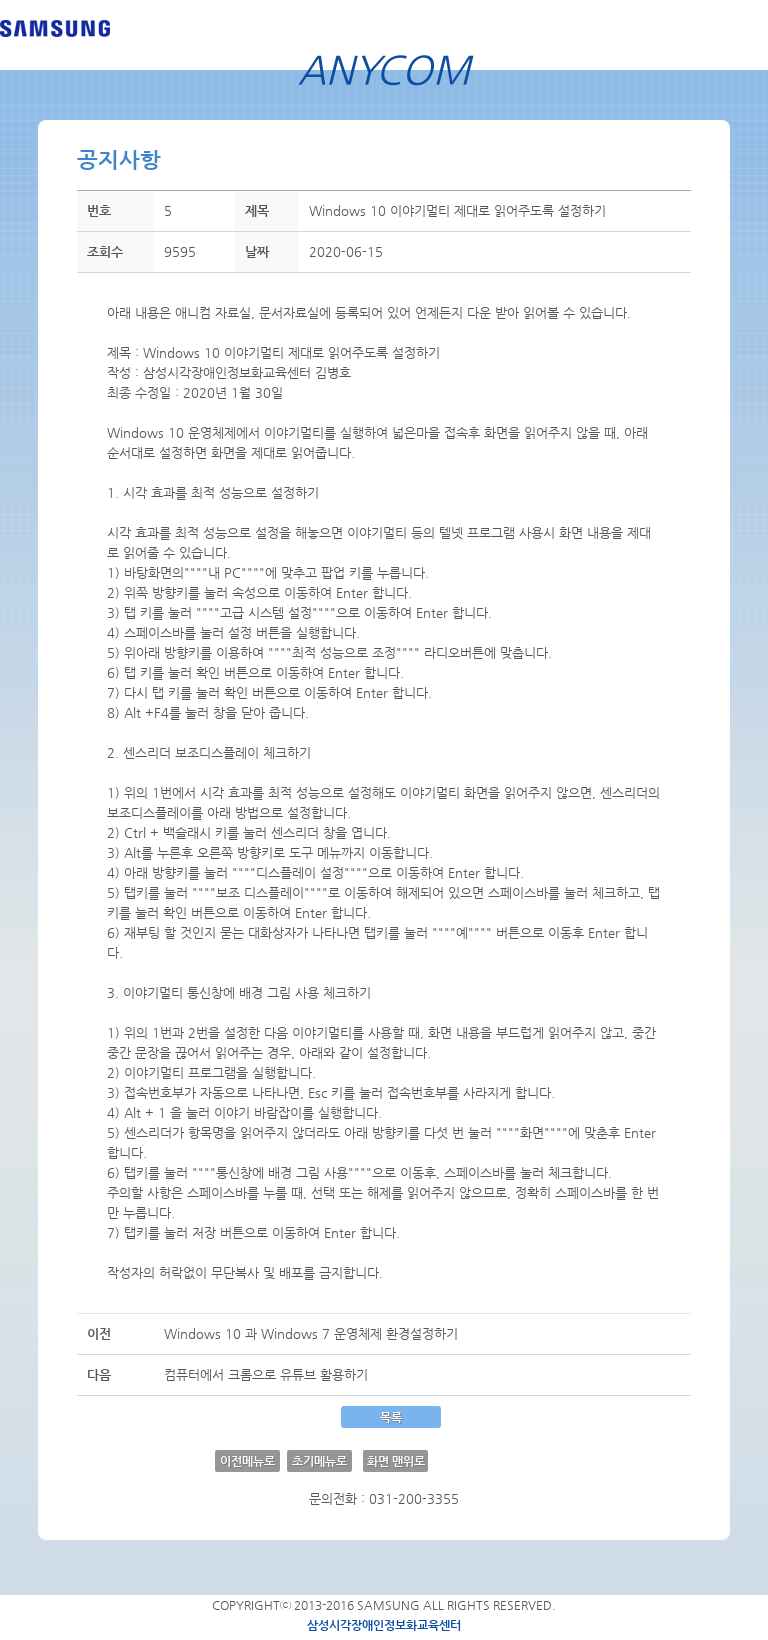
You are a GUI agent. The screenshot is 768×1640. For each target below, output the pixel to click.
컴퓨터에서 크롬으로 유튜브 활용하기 (266, 1374)
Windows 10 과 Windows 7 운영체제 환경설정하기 (311, 1333)
